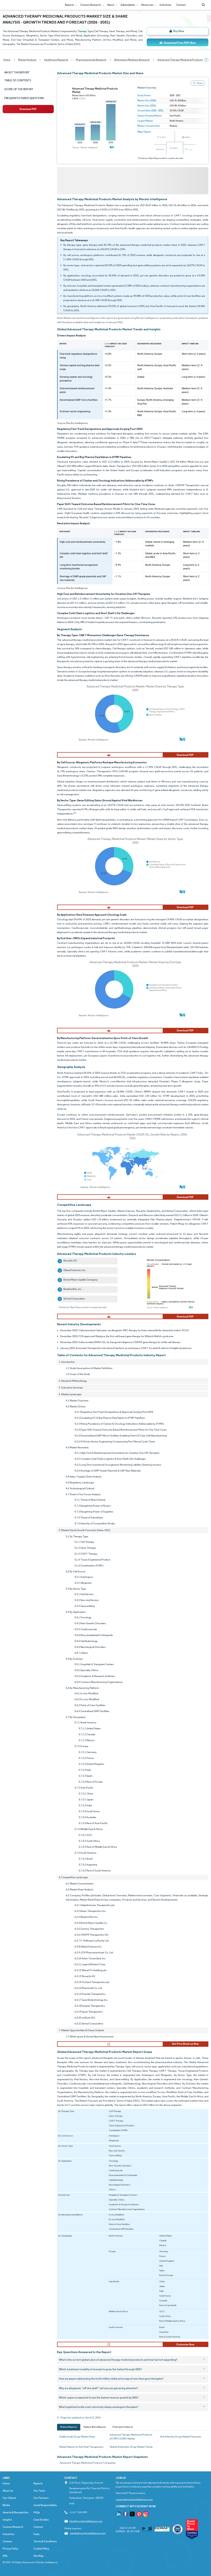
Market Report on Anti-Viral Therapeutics (81, 2453)
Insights (7, 2526)
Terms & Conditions (45, 2548)
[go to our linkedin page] (118, 2521)
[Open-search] (204, 5)
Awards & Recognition (15, 2519)
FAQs (36, 2519)
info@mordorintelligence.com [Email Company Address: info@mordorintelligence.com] (86, 2527)
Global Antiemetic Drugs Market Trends (131, 2453)
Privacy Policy (10, 2555)
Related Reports (68, 2433)
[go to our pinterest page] (139, 2521)
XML (5, 2562)
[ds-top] (177, 42)
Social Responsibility (45, 2511)
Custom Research (91, 4)
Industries (165, 4)
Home (6, 2490)
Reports (70, 4)
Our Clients (9, 2504)
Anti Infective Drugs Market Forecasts (180, 2443)
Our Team (39, 2497)
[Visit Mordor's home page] (22, 4)
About (111, 4)
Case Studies (41, 2526)
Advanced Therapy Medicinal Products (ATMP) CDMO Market (131, 2443)
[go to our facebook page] (125, 2521)
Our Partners (40, 2504)
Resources (148, 4)
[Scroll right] (206, 60)
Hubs (36, 2540)
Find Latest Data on (122, 2433)
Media (6, 2511)
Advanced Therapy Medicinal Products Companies (88, 2469)
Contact (181, 4)
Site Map (38, 2562)
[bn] (177, 31)
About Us (8, 2497)
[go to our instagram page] (146, 2521)
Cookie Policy (41, 2555)
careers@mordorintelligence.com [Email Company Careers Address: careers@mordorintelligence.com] (134, 2506)
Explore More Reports (95, 2433)
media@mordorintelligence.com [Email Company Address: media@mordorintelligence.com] (88, 2539)
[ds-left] (28, 109)
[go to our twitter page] (132, 2521)
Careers (7, 2548)
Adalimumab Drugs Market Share (77, 2443)
